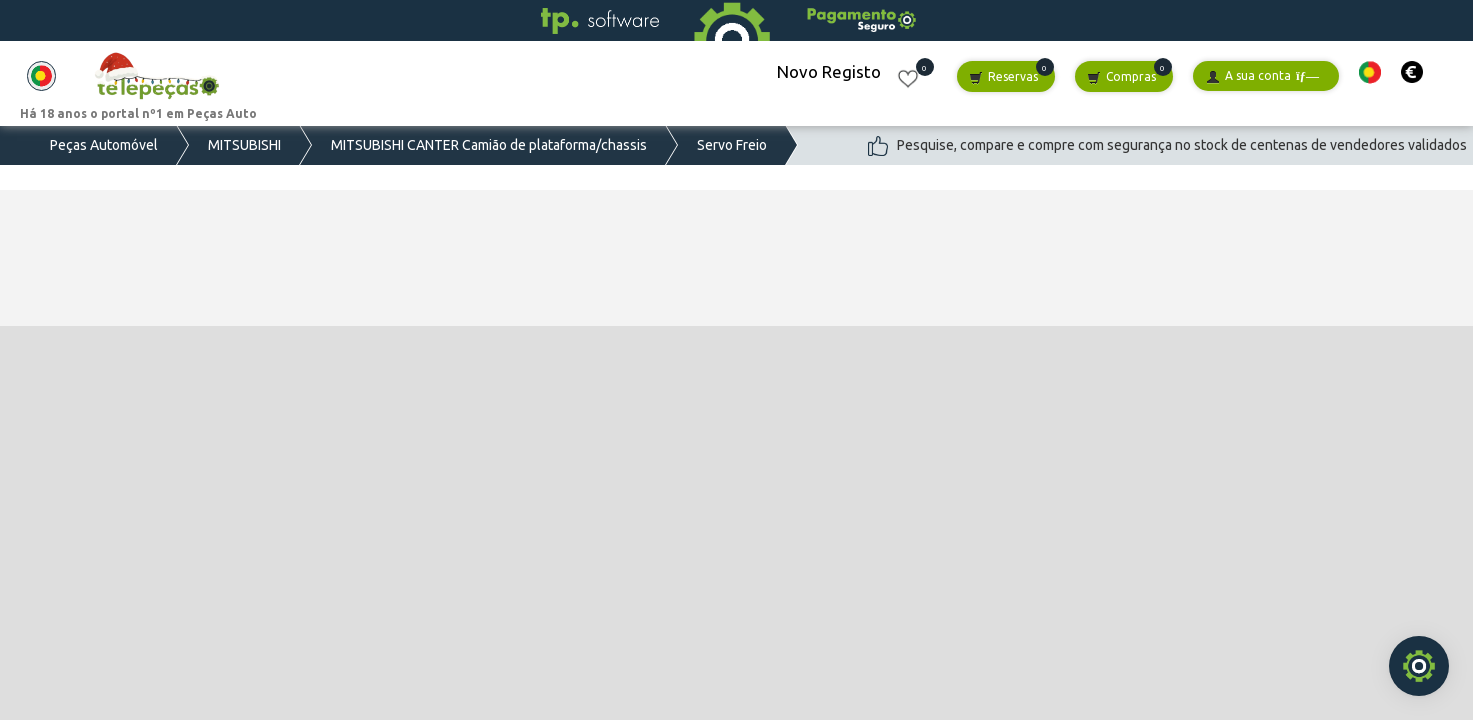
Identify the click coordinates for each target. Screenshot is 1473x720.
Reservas (1003, 77)
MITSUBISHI (244, 145)
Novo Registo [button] (829, 71)
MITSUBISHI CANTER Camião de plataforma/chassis (489, 145)
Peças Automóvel (104, 145)
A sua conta (1262, 76)
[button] (1370, 72)
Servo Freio (732, 145)
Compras (1121, 77)
